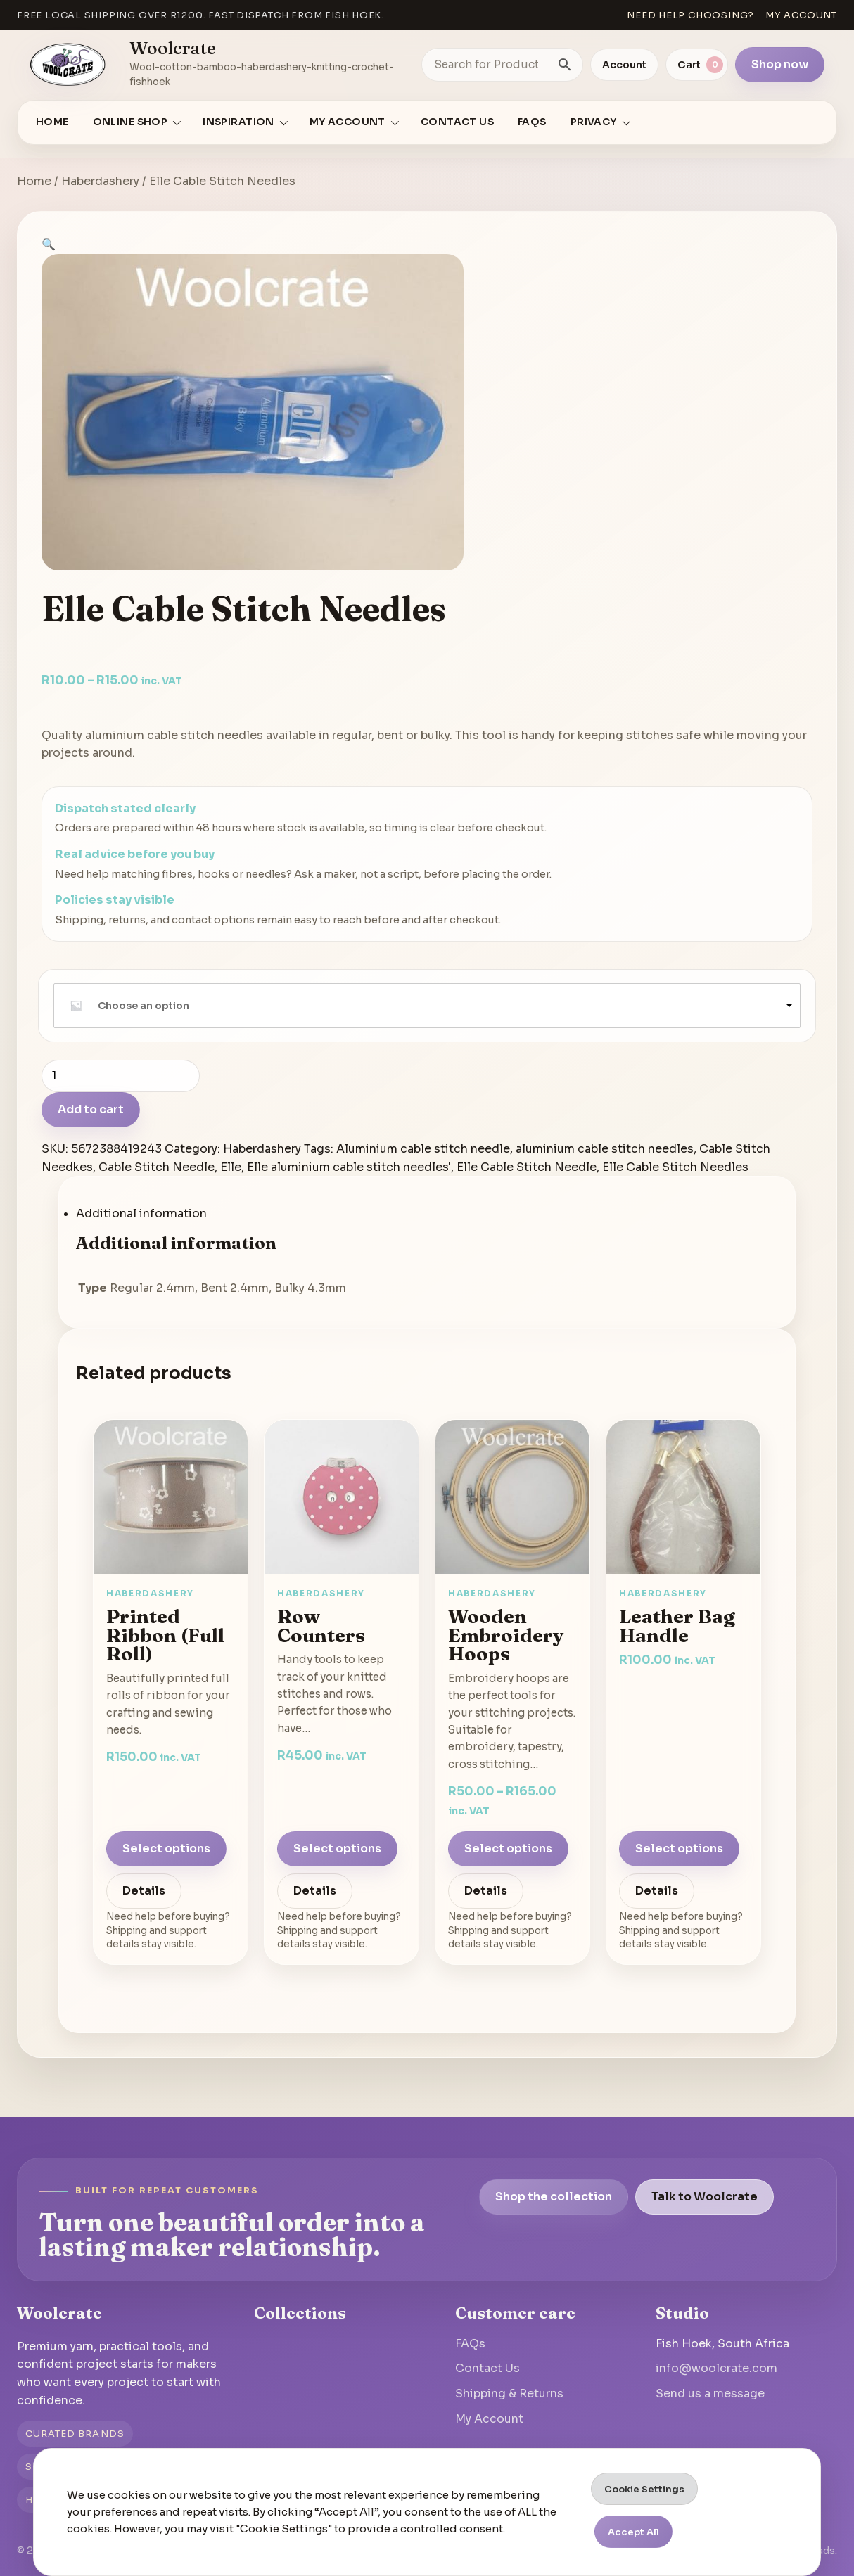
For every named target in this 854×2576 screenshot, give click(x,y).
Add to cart (91, 1109)
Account (624, 64)
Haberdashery (100, 181)
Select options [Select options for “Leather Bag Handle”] (679, 1848)
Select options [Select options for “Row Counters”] (337, 1848)
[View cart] (696, 65)
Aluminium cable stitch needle (423, 1148)
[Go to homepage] (68, 64)
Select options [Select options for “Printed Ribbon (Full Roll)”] (166, 1848)
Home (52, 122)
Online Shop (130, 122)
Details (143, 1890)
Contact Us (457, 122)
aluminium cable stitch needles (605, 1148)
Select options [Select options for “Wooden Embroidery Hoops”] (508, 1848)
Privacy (594, 122)
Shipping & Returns (509, 2393)
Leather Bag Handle (677, 1625)
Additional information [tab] (141, 1213)
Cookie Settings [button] (644, 2489)
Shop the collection (553, 2196)
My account (801, 15)
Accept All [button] (633, 2532)
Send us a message (710, 2393)
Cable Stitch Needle (156, 1167)
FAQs (532, 122)
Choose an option (143, 1005)
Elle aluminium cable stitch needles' (349, 1167)
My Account (489, 2418)
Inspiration (238, 122)
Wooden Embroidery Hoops (506, 1634)
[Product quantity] (121, 1076)
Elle (230, 1167)
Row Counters (321, 1625)
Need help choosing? (690, 15)
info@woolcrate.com (716, 2368)
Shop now (779, 64)
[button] (49, 244)
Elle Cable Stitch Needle (527, 1167)
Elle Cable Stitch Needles (675, 1167)
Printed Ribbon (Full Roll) (165, 1634)
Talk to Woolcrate (704, 2196)
